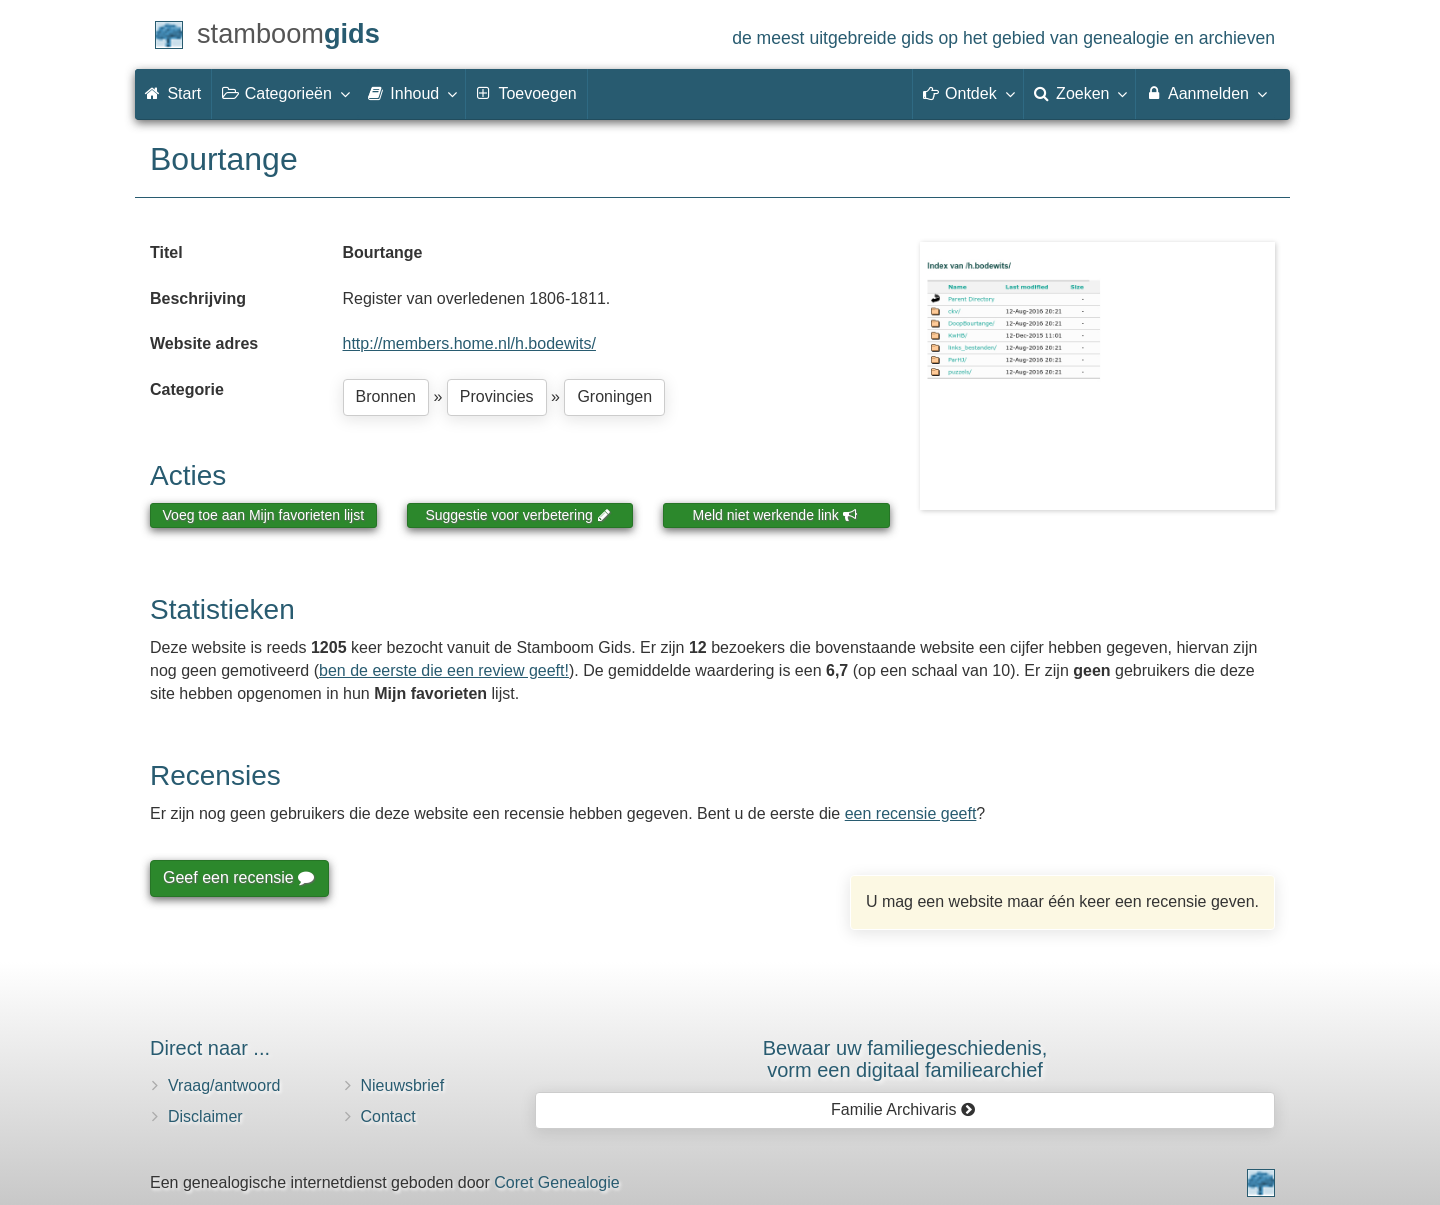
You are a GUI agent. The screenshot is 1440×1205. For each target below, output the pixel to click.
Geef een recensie (238, 877)
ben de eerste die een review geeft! (444, 670)
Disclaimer (205, 1116)
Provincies (497, 396)
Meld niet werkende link (775, 515)
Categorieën (285, 93)
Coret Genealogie (556, 1182)
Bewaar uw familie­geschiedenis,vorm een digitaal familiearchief (905, 1059)
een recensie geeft (911, 813)
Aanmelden (1205, 93)
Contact (388, 1116)
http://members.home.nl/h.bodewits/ (469, 343)
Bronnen (386, 396)
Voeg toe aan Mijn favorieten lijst (264, 515)
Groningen (614, 396)
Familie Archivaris (903, 1109)
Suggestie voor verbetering (518, 515)
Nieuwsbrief (403, 1085)
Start (173, 93)
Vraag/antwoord (224, 1085)
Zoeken (1080, 93)
